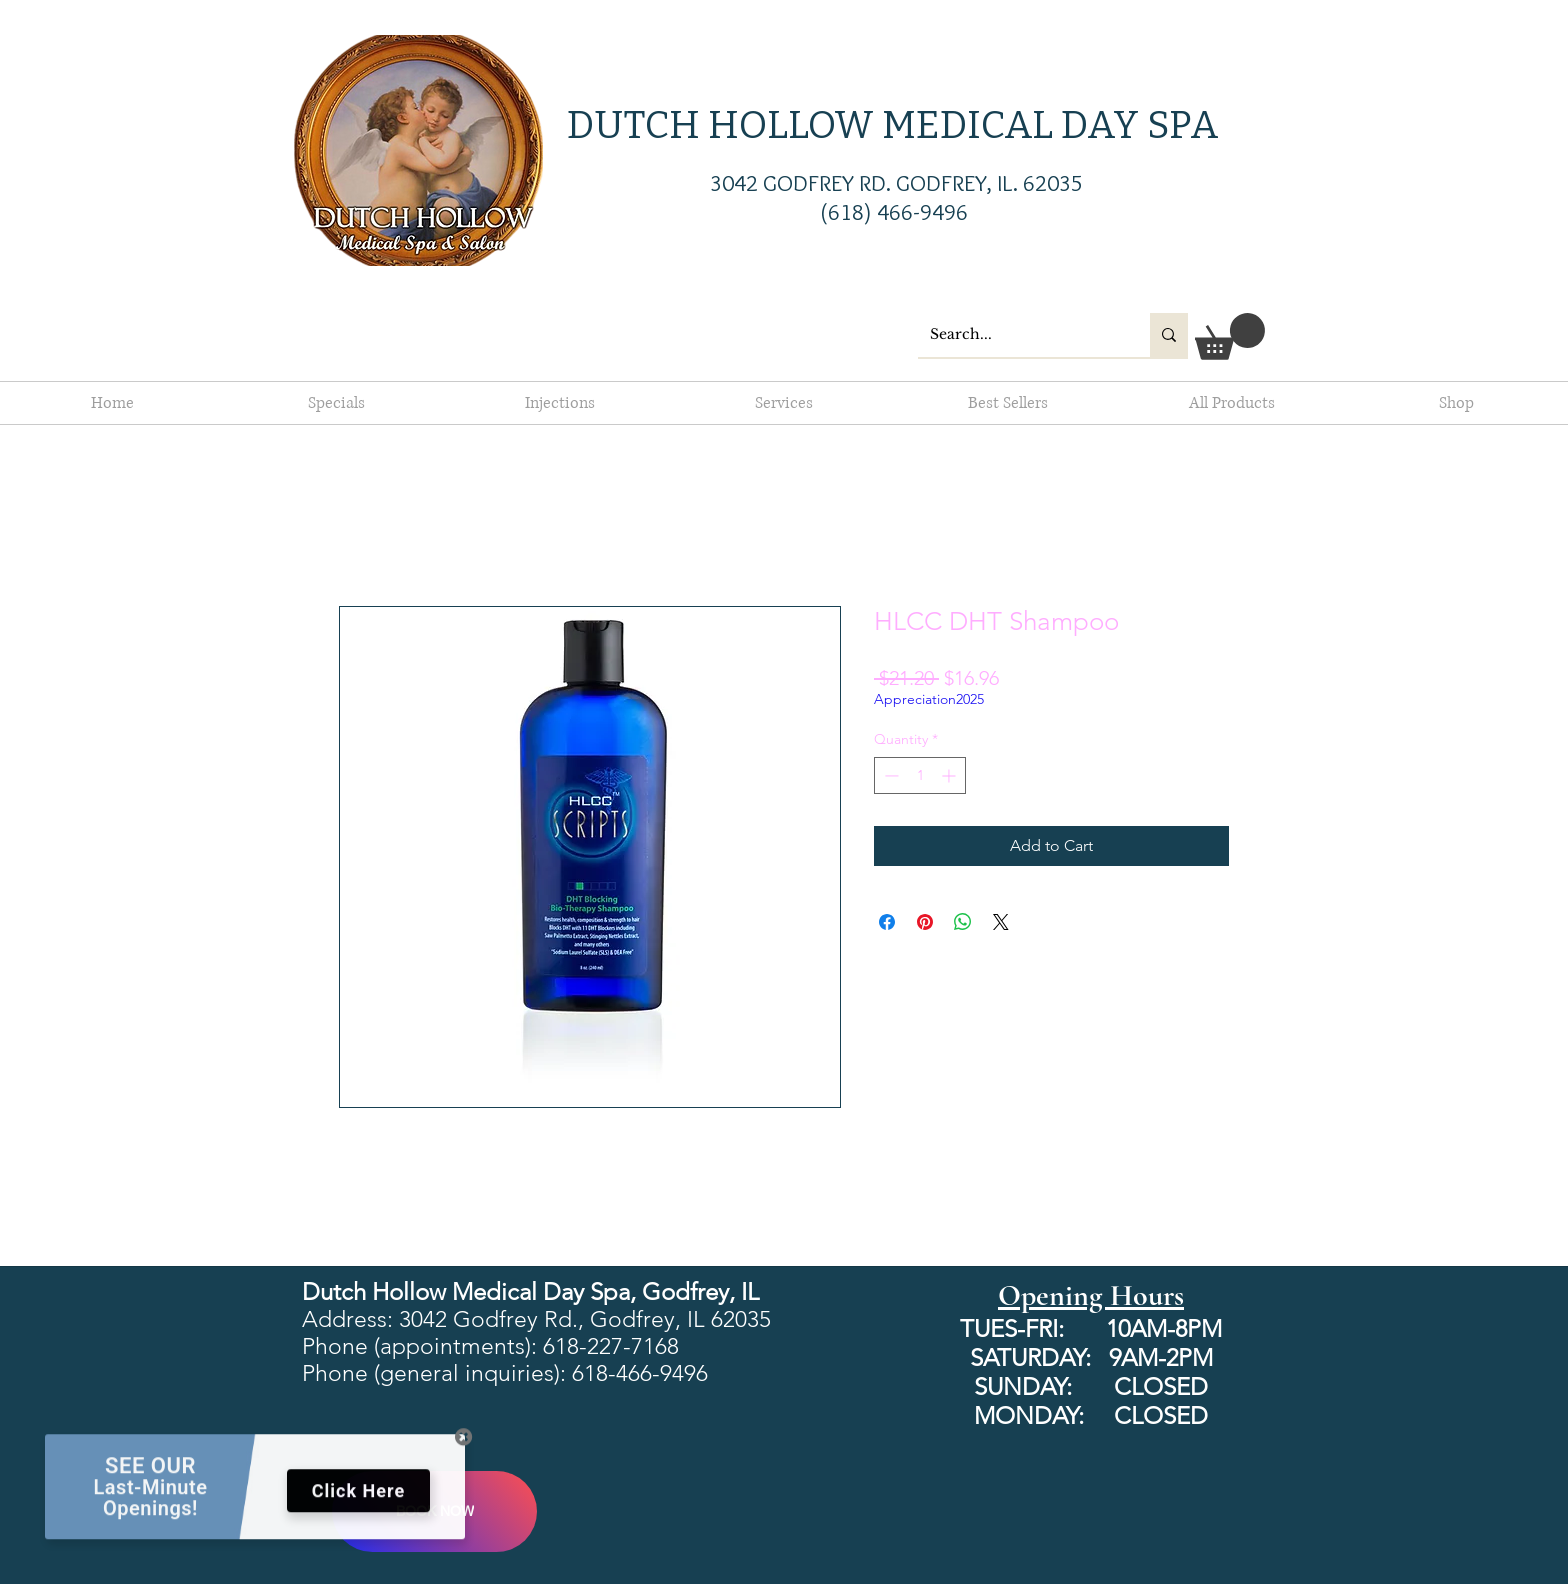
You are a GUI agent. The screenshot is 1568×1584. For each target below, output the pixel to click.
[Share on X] (1001, 922)
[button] (1230, 336)
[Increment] (950, 775)
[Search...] (1019, 335)
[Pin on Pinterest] (925, 922)
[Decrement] (889, 775)
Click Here (358, 1499)
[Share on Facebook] (887, 922)
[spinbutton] (920, 775)
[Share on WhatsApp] (963, 922)
